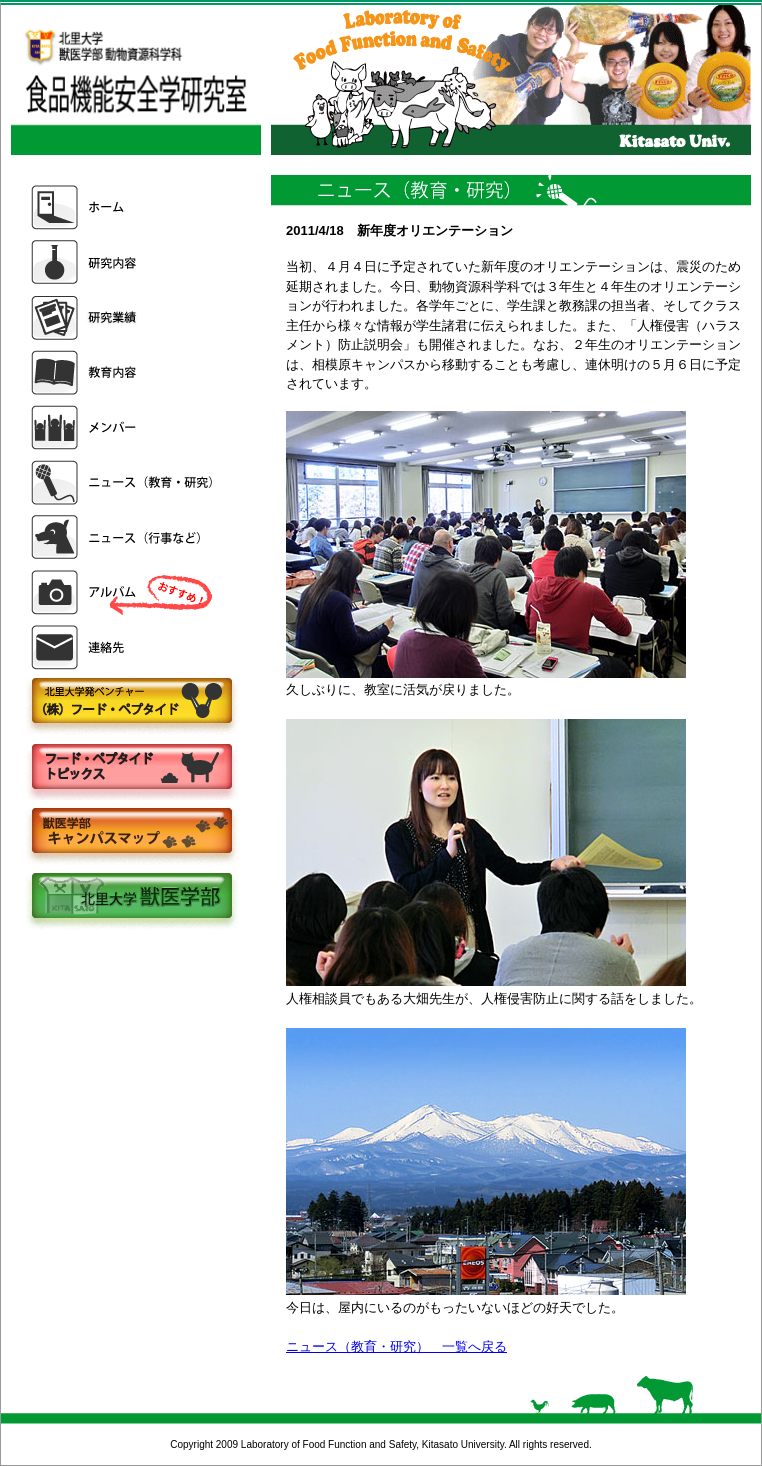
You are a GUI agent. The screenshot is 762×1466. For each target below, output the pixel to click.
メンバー (124, 427)
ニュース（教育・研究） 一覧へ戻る (396, 1346)
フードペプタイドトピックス (131, 767)
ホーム (124, 207)
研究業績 (124, 317)
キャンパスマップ (131, 832)
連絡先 (124, 647)
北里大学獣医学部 (131, 897)
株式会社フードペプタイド (131, 702)
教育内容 (124, 372)
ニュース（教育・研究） (124, 482)
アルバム (124, 592)
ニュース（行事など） (124, 537)
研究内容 (124, 262)
